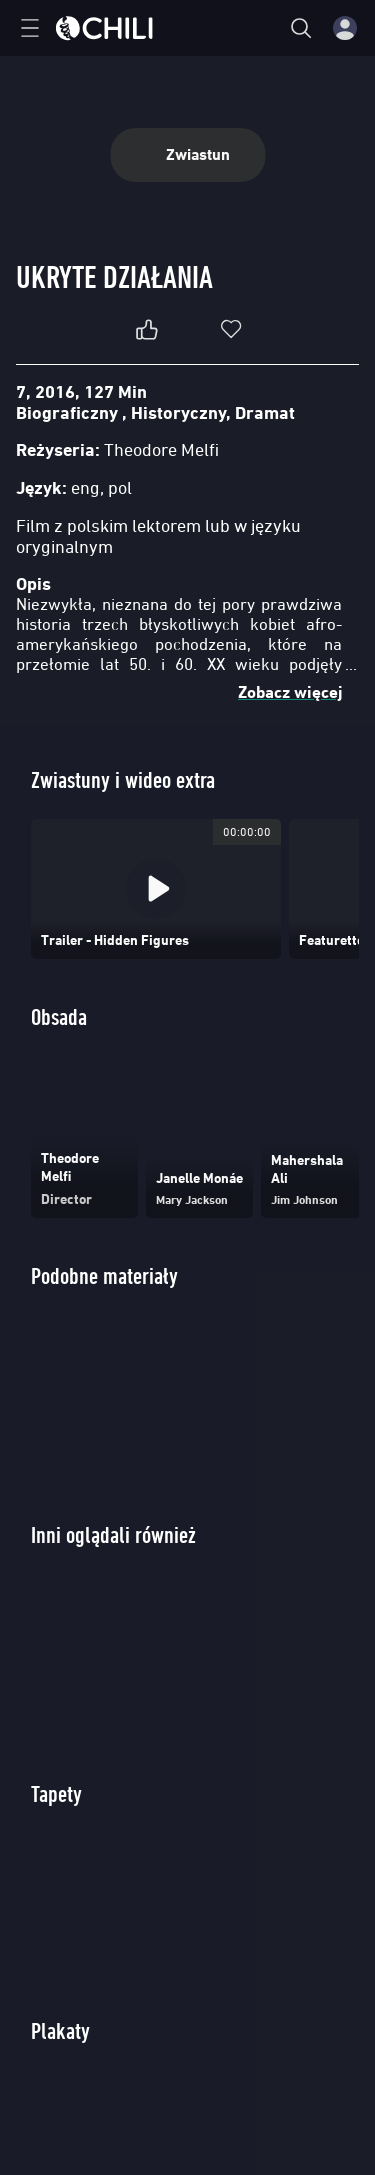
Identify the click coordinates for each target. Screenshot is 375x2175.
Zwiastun (187, 154)
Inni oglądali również (113, 1534)
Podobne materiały (104, 1275)
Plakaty (60, 2030)
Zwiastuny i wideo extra (123, 779)
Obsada (59, 1016)
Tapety (56, 1793)
